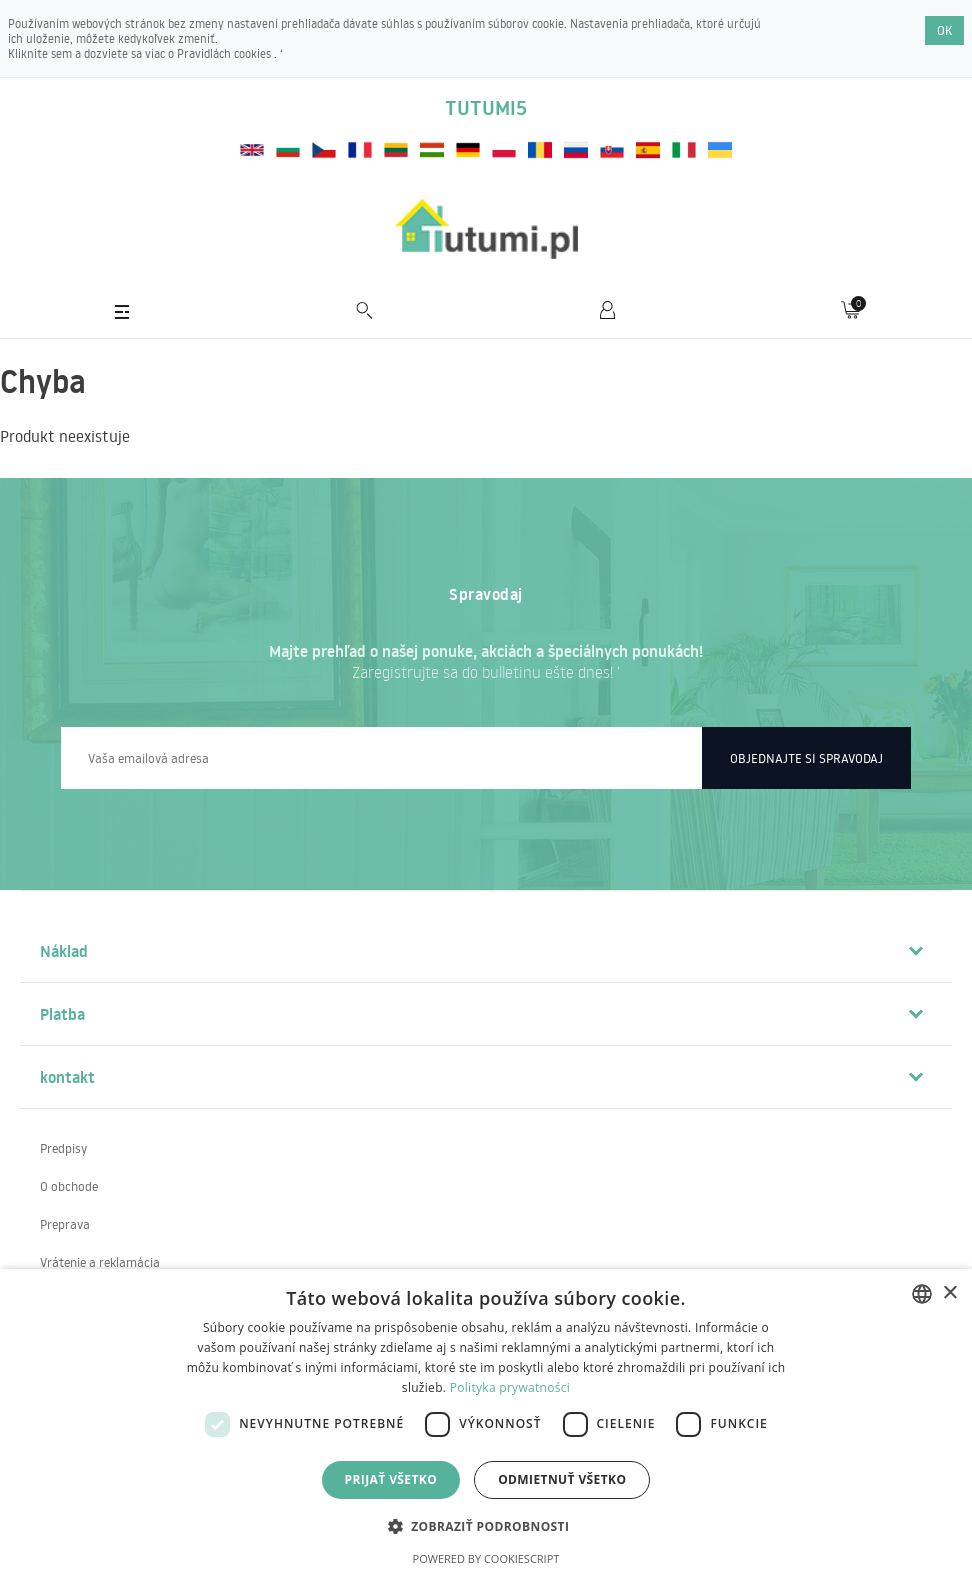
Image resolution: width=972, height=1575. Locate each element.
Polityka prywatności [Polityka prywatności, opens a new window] (510, 1387)
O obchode (69, 1186)
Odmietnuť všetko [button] (562, 1479)
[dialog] (486, 1422)
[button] (486, 1525)
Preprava (65, 1224)
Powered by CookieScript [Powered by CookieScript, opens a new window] (486, 1558)
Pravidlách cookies (225, 53)
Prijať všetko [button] (391, 1479)
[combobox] (922, 1294)
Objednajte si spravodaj (806, 758)
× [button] (949, 1293)
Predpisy (63, 1148)
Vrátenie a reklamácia (100, 1262)
